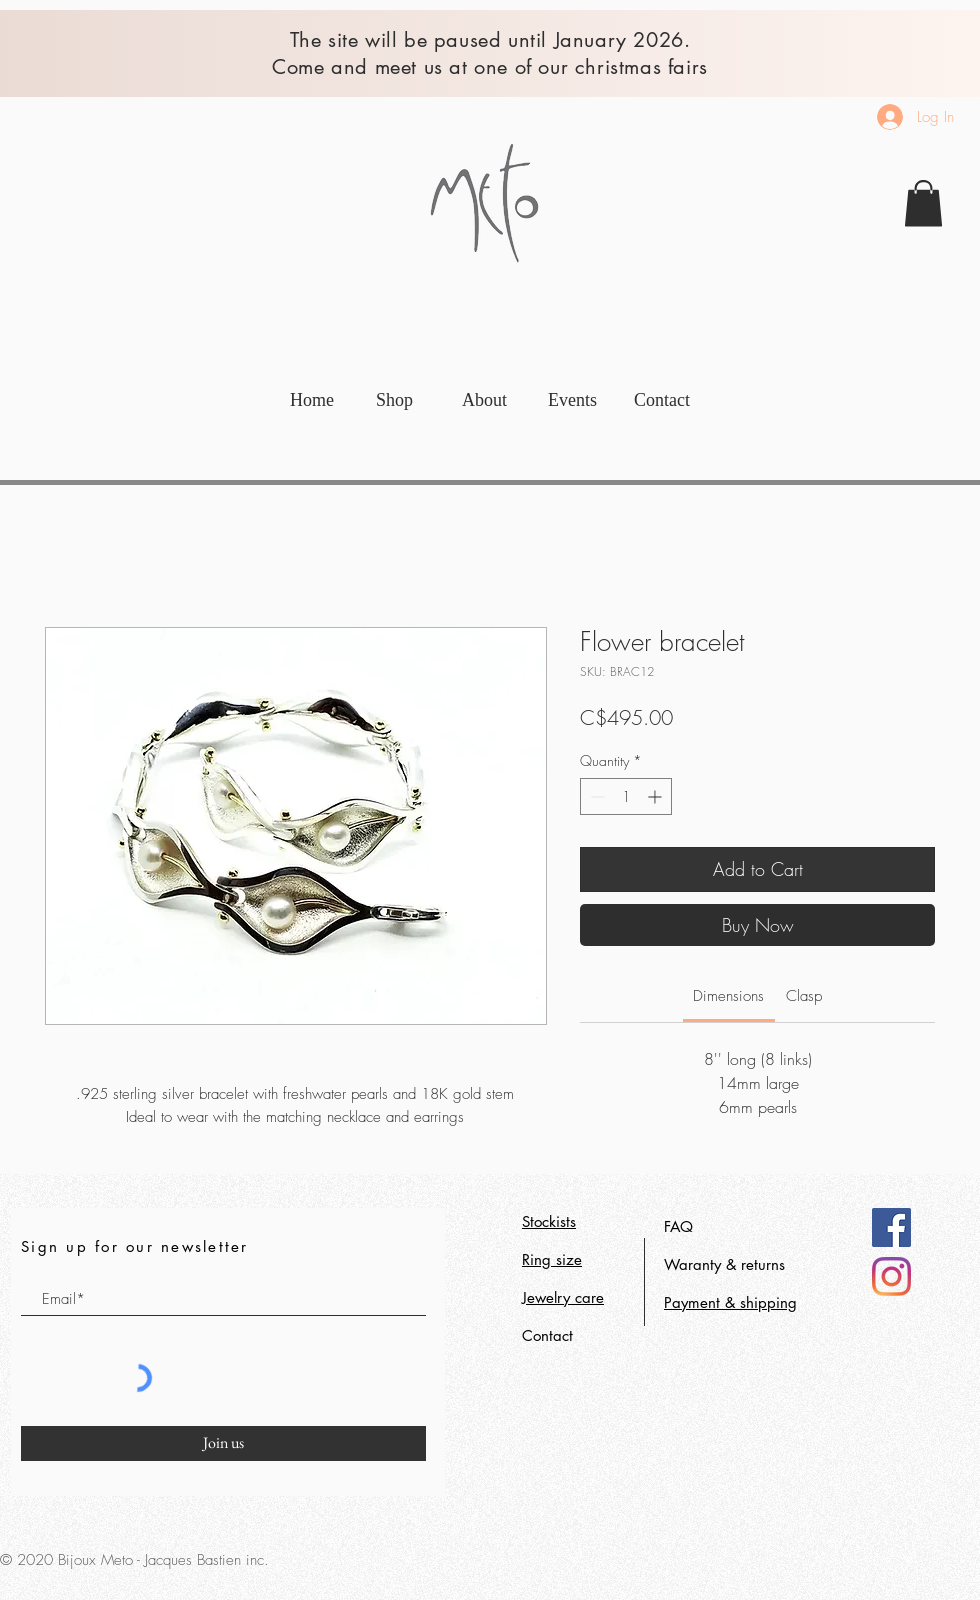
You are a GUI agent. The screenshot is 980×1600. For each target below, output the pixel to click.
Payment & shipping (730, 1302)
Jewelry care (563, 1297)
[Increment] (656, 796)
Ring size (552, 1259)
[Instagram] (891, 1276)
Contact (547, 1335)
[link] (923, 203)
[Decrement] (595, 796)
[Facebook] (891, 1227)
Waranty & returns (724, 1264)
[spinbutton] (626, 796)
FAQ (678, 1226)
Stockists (549, 1221)
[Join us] (223, 1443)
